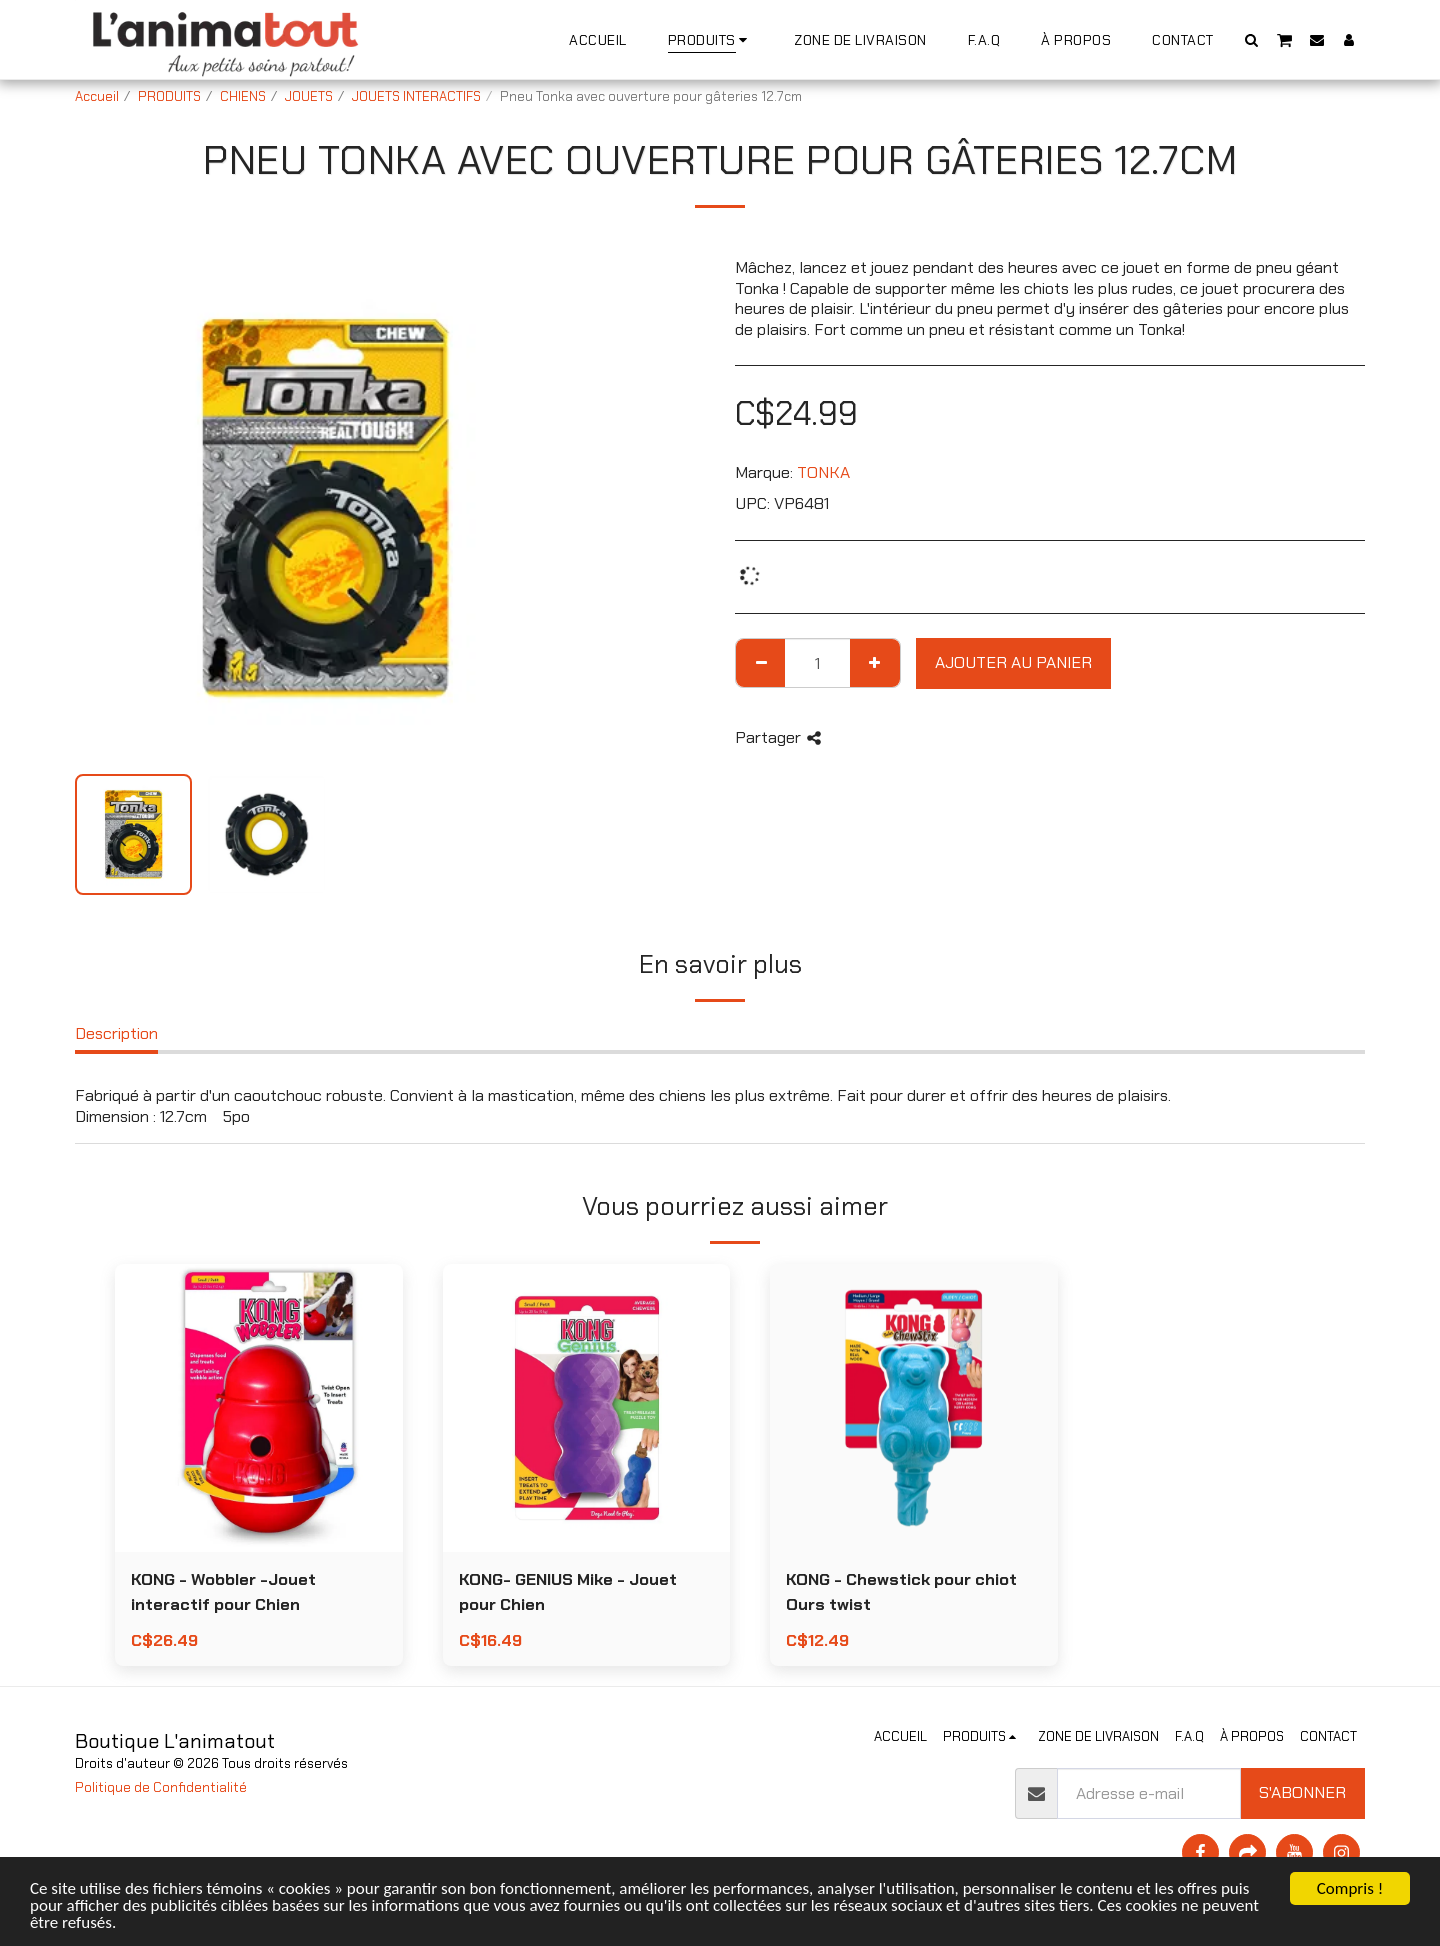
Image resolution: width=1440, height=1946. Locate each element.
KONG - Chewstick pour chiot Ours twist (901, 1592)
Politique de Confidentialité (161, 1787)
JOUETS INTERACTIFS (416, 96)
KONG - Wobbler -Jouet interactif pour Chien (223, 1592)
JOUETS (309, 96)
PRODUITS (169, 96)
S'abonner (1302, 1792)
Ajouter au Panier (1013, 662)
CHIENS (243, 96)
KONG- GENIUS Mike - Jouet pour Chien (568, 1592)
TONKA (823, 472)
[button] (1252, 39)
